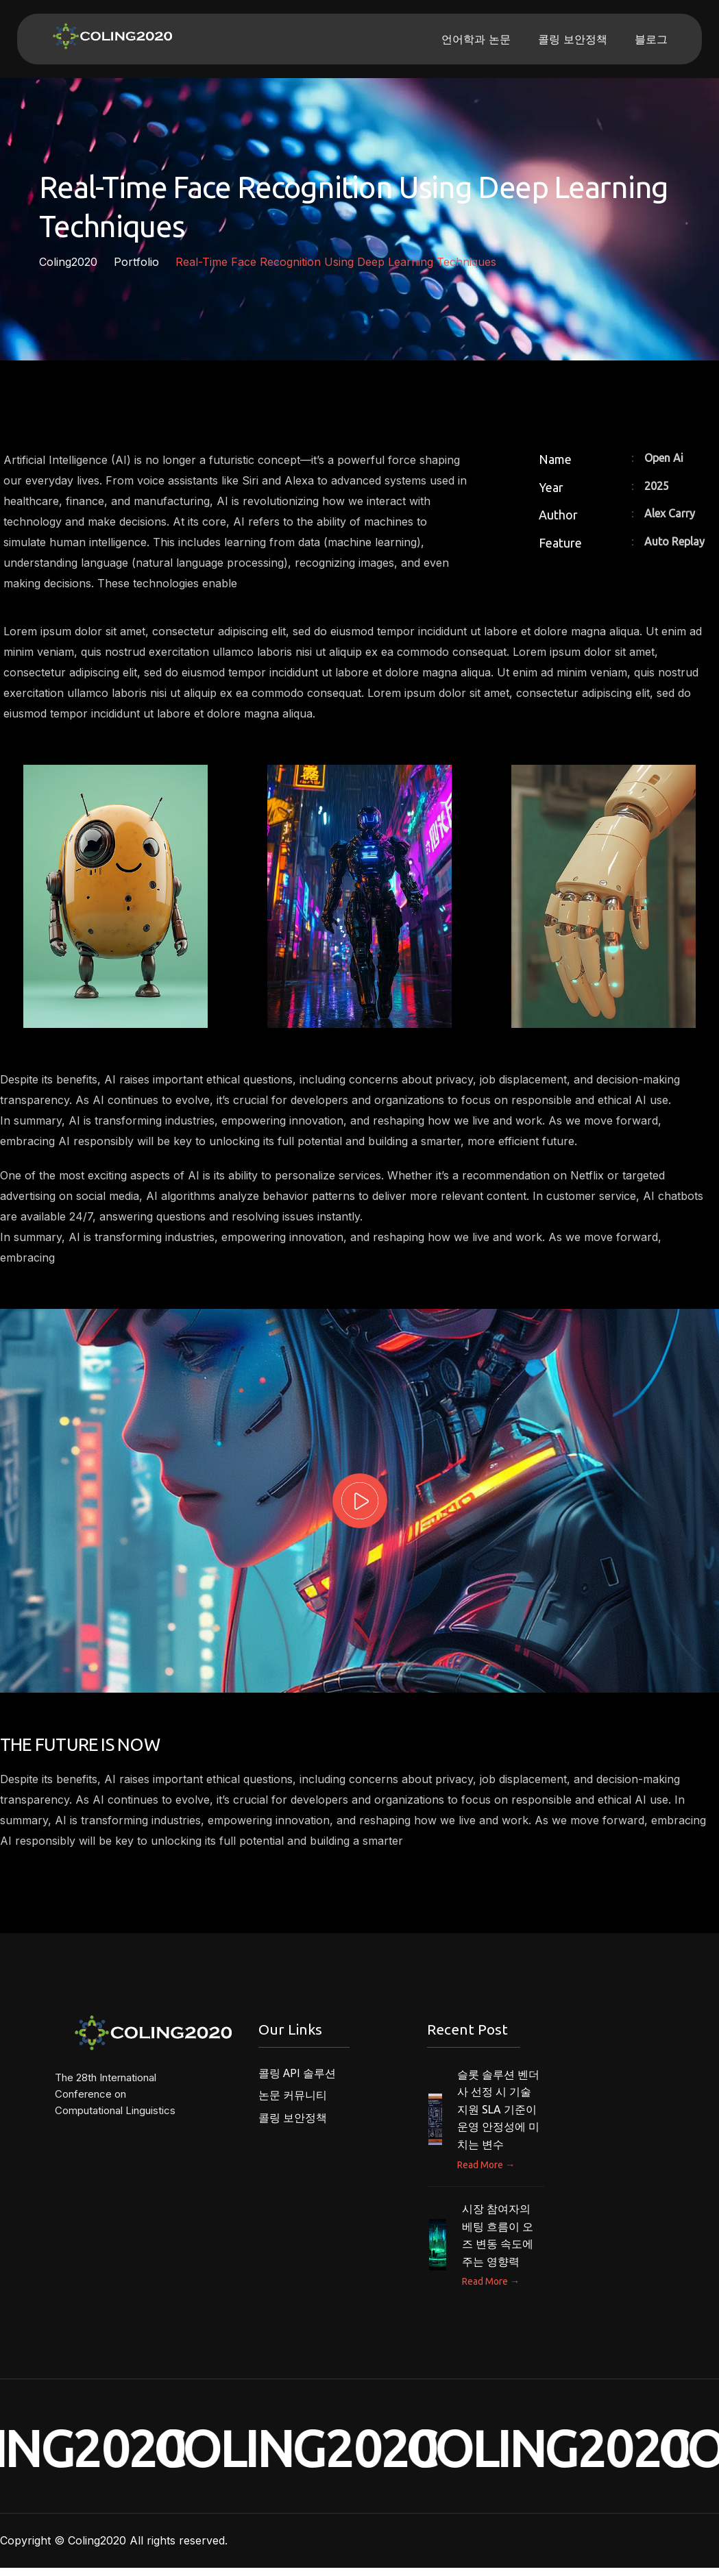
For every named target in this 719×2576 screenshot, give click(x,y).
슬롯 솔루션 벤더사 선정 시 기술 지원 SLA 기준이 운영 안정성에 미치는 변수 (498, 2117)
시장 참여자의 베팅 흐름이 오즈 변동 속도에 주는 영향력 (497, 2242)
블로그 (651, 39)
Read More (486, 2172)
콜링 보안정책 (572, 39)
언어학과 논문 (476, 39)
